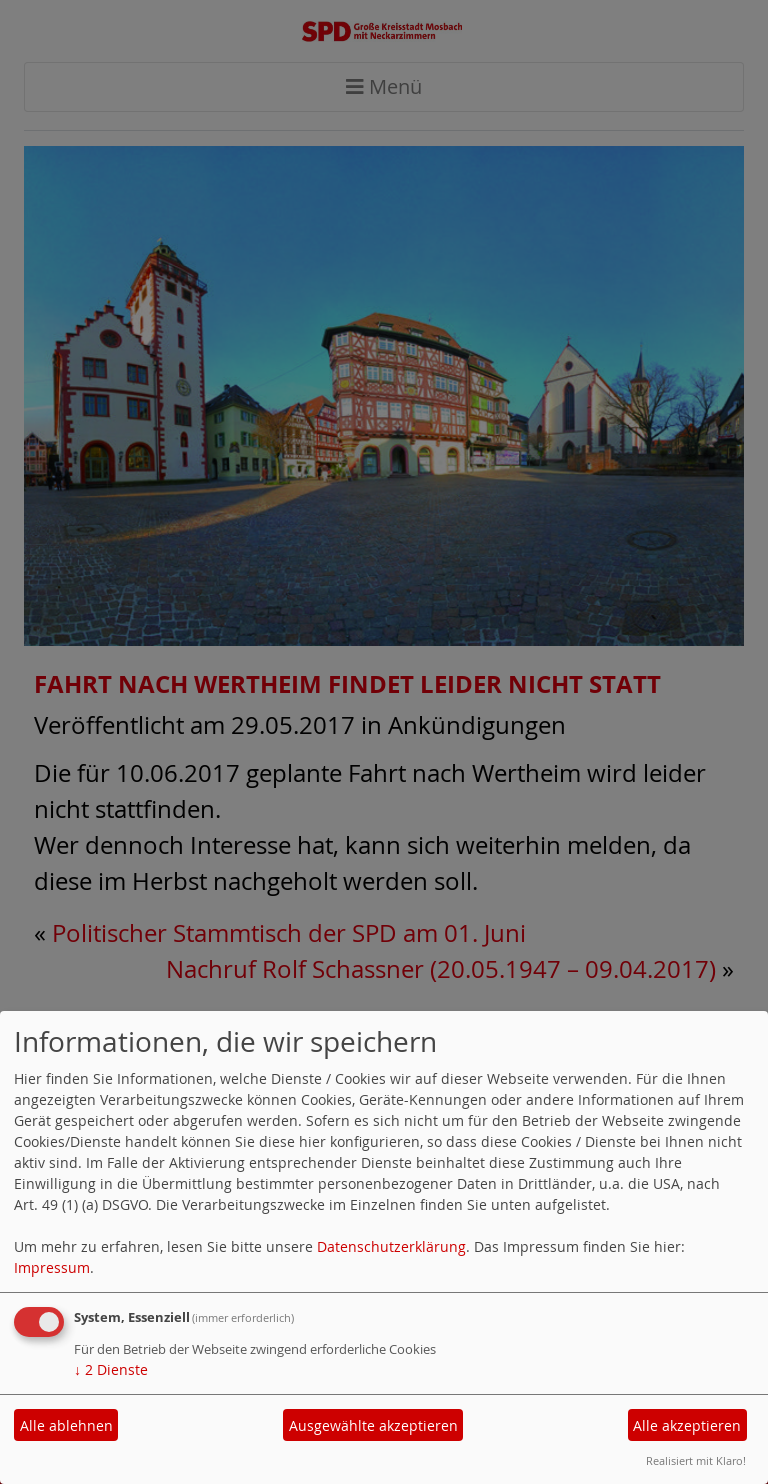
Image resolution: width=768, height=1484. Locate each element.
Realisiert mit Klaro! (696, 1460)
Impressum (52, 1267)
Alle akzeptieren (687, 1425)
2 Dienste (111, 1369)
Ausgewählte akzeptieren (373, 1425)
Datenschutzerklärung (391, 1246)
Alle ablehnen (66, 1425)
